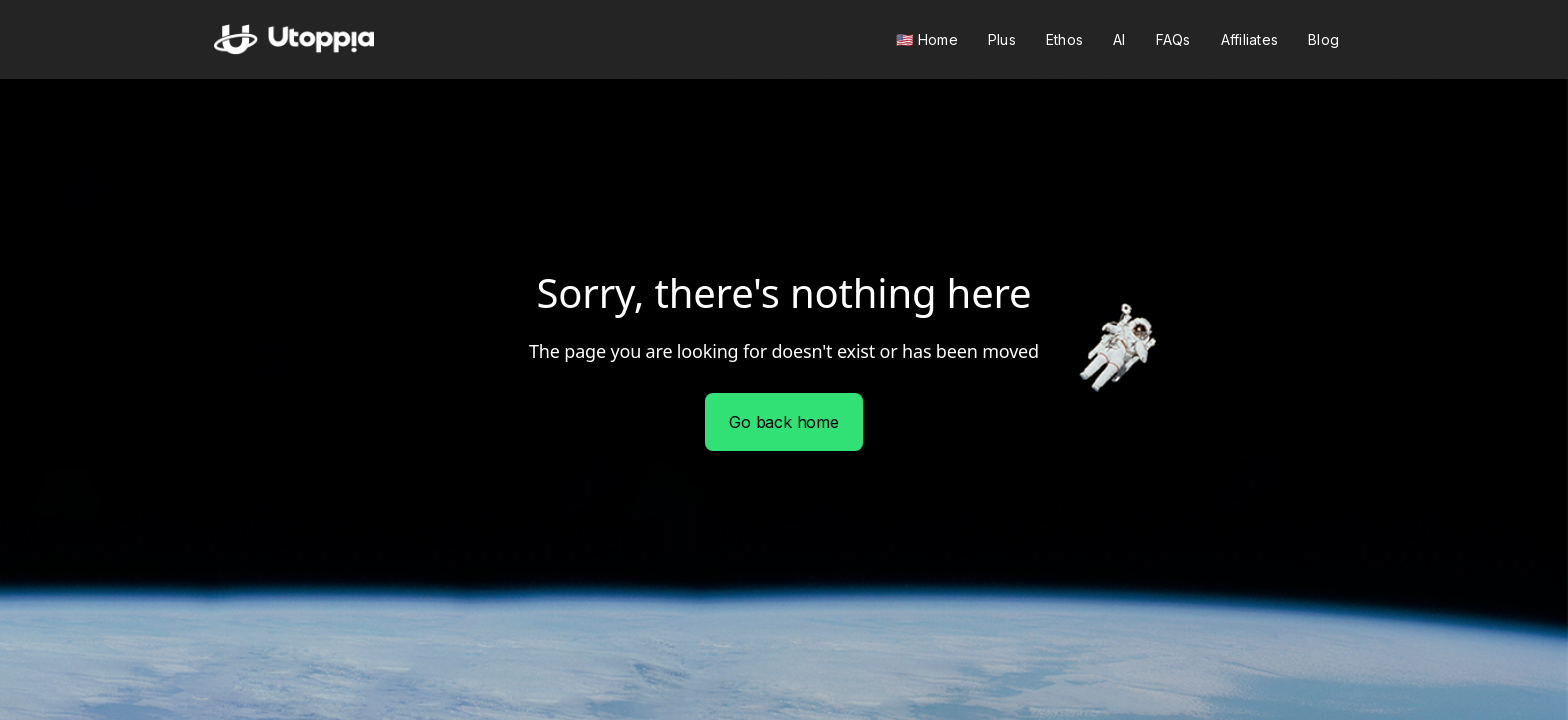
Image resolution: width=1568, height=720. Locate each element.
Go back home (784, 422)
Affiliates (1250, 39)
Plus (1002, 39)
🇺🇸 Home (927, 39)
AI (1119, 39)
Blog (1323, 39)
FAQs (1173, 39)
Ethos (1064, 39)
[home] (294, 39)
